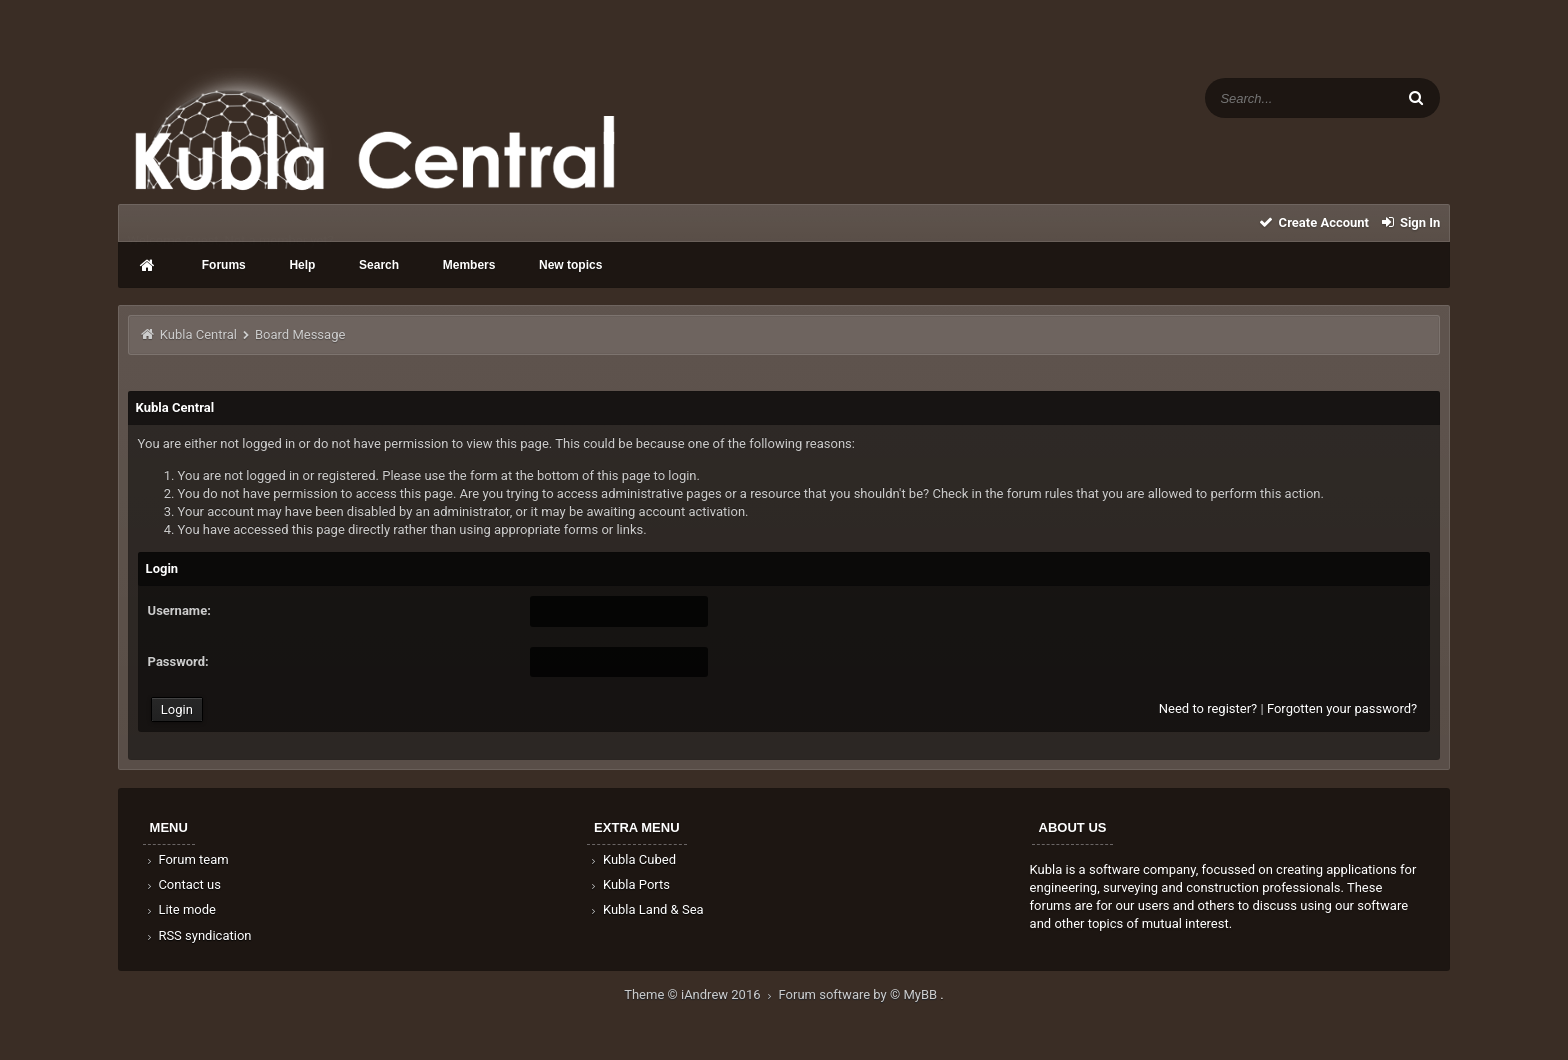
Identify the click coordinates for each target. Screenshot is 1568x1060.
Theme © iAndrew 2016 (701, 994)
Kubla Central (198, 334)
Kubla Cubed (632, 859)
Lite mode (180, 909)
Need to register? (1208, 708)
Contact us (182, 884)
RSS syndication (198, 935)
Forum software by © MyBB (860, 994)
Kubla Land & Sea (646, 909)
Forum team (186, 859)
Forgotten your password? (1342, 708)
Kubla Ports (629, 884)
